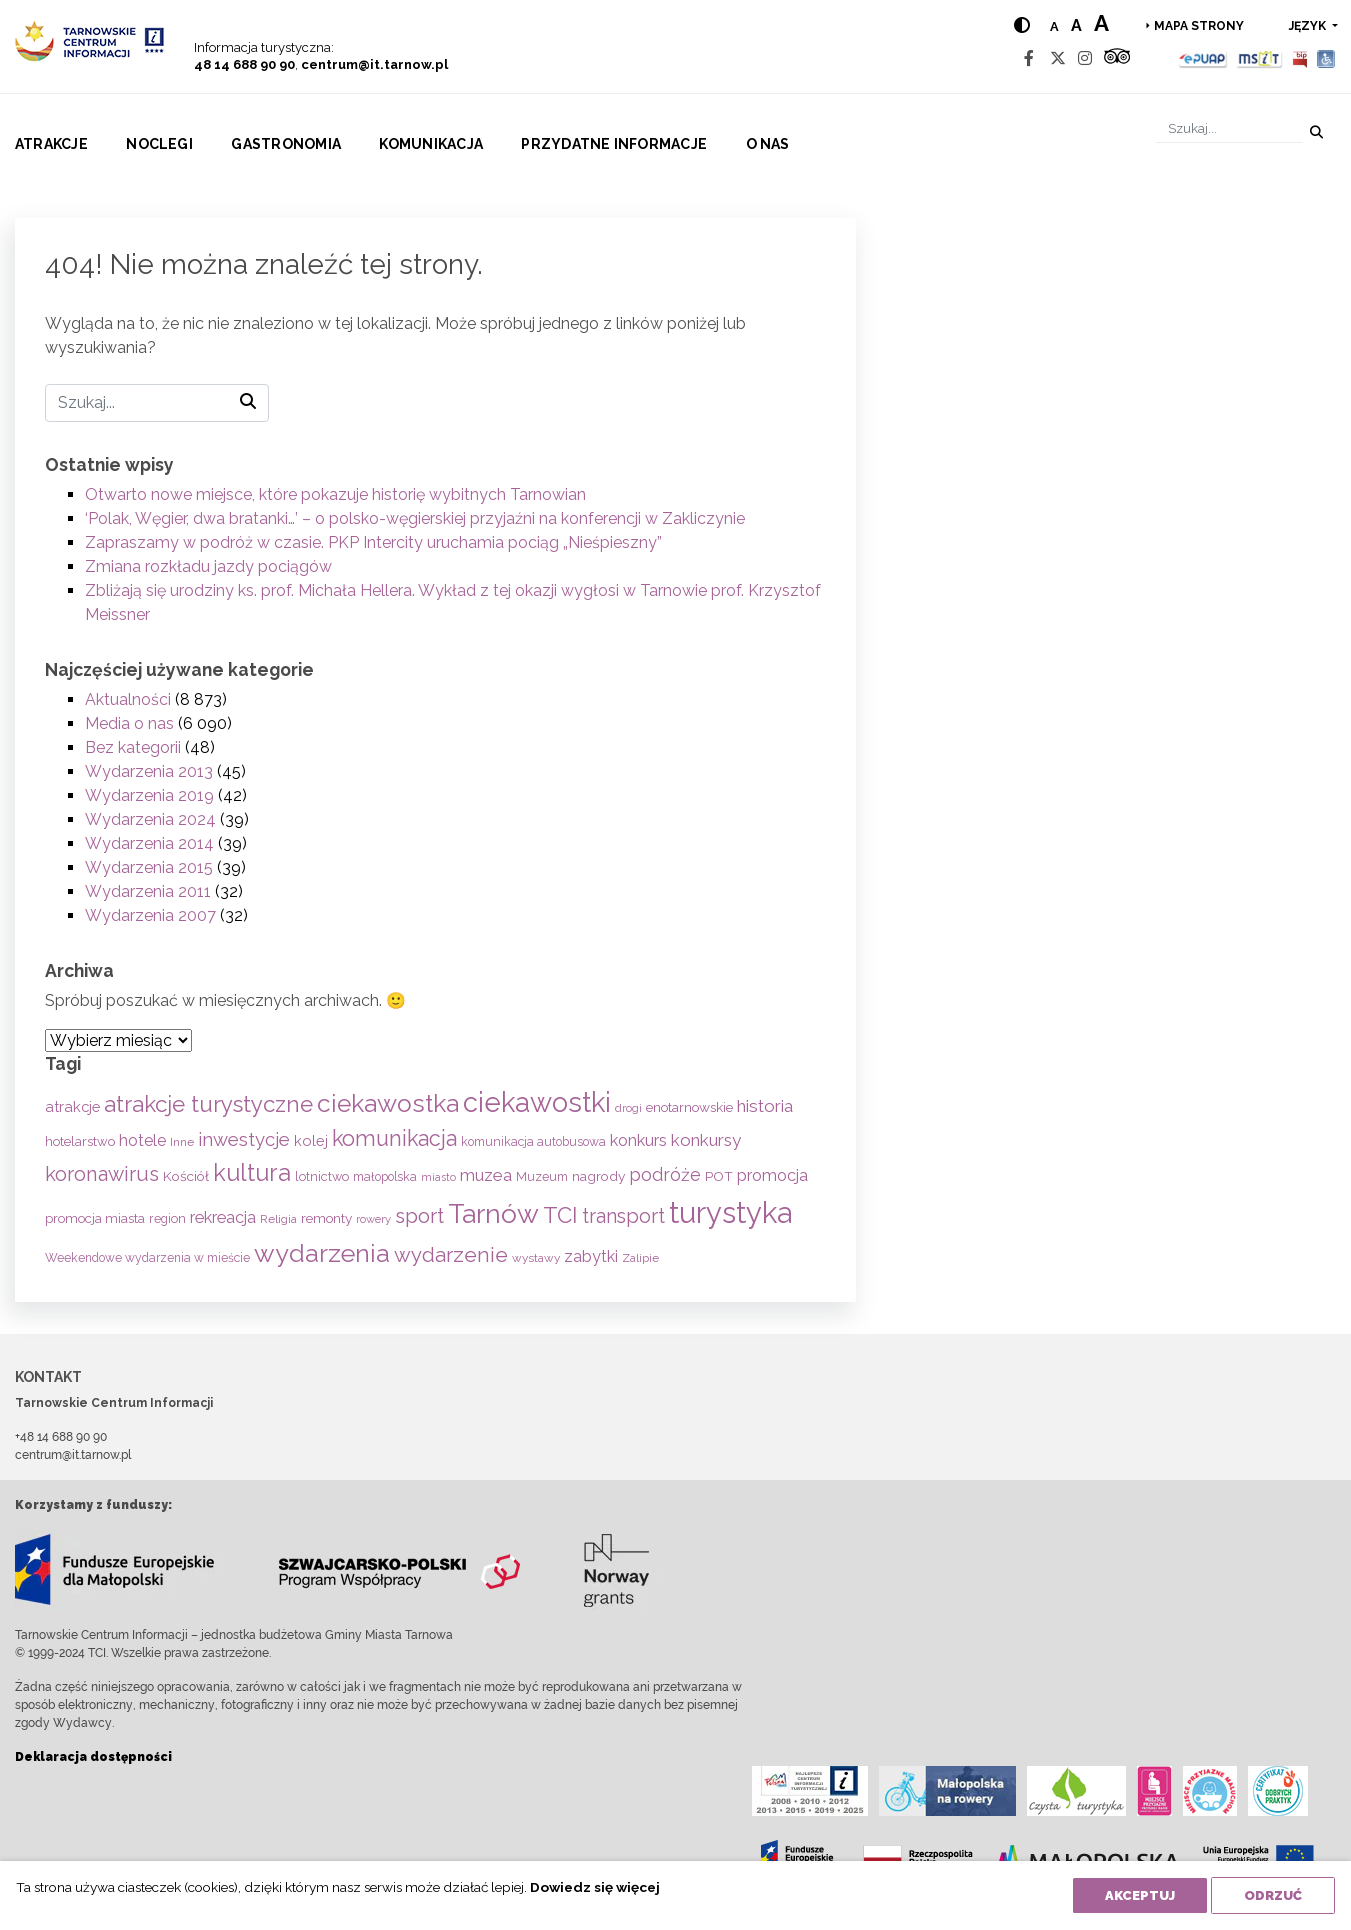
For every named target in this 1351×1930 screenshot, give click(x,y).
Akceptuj (1140, 1895)
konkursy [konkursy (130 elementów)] (706, 1140)
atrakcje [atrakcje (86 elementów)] (72, 1106)
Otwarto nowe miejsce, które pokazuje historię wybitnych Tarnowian (335, 494)
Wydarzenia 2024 (150, 819)
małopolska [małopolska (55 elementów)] (385, 1176)
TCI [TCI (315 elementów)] (560, 1215)
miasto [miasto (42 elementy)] (438, 1177)
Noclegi (159, 144)
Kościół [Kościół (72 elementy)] (186, 1176)
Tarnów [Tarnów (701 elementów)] (493, 1213)
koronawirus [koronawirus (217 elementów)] (102, 1174)
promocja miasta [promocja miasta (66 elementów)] (95, 1218)
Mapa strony (1199, 26)
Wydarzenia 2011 (148, 891)
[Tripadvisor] (1117, 58)
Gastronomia (286, 144)
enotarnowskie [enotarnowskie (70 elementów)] (689, 1107)
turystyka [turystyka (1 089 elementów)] (730, 1212)
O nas (768, 144)
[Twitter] (1058, 58)
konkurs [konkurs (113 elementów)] (638, 1140)
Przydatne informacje (614, 144)
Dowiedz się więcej (595, 1887)
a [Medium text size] (1076, 25)
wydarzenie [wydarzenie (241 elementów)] (451, 1255)
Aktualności (128, 699)
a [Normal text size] (1054, 26)
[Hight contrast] (1022, 25)
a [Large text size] (1101, 23)
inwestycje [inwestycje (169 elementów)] (244, 1139)
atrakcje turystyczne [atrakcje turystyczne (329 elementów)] (208, 1104)
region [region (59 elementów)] (167, 1218)
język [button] (1309, 26)
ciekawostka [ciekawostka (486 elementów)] (388, 1103)
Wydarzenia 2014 (149, 843)
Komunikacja (431, 144)
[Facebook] (1029, 58)
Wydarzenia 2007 (150, 915)
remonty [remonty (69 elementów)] (326, 1218)
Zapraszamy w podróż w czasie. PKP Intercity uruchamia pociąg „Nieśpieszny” (373, 542)
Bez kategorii (133, 747)
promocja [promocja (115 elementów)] (772, 1175)
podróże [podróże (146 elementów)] (665, 1174)
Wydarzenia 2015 (149, 867)
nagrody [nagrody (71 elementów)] (598, 1176)
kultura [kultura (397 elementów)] (252, 1172)
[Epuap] (1203, 58)
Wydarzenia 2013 (149, 771)
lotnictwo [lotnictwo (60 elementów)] (322, 1176)
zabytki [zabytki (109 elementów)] (591, 1256)
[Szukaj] (1229, 128)
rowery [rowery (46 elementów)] (373, 1219)
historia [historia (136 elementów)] (765, 1106)
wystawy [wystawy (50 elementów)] (536, 1258)
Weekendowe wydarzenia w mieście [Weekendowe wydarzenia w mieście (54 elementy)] (147, 1258)
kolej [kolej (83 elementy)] (311, 1140)
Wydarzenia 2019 (149, 795)
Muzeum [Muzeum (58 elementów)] (542, 1176)
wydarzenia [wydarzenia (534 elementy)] (322, 1253)
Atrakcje (51, 144)
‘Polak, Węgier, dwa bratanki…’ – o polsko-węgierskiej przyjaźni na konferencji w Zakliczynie (415, 518)
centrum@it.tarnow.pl (374, 64)
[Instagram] (1085, 58)
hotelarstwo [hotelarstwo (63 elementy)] (80, 1141)
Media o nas (129, 723)
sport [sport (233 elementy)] (419, 1216)
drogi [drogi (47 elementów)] (628, 1108)
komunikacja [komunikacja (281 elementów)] (394, 1138)
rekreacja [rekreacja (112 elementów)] (223, 1217)
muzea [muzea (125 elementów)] (486, 1175)
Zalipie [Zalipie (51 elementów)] (640, 1258)
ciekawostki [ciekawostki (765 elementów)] (537, 1102)
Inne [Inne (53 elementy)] (182, 1142)
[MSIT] (1259, 58)
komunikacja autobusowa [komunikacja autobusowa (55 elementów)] (533, 1141)
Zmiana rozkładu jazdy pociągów (208, 566)
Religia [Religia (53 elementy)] (278, 1219)
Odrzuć (1273, 1895)
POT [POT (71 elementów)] (719, 1176)
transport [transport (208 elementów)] (623, 1216)
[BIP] (1300, 58)
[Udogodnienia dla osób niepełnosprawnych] (1326, 58)
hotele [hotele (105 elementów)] (142, 1140)
